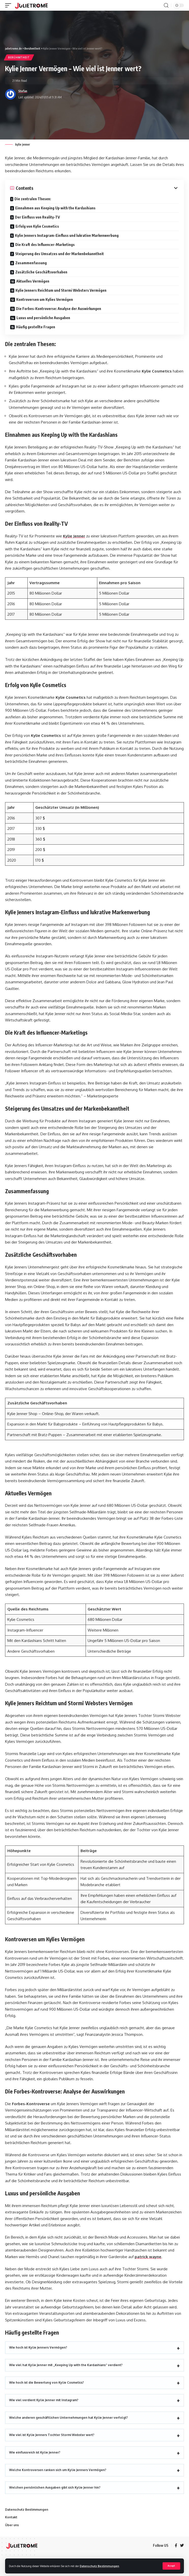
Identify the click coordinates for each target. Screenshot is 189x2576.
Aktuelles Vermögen (32, 281)
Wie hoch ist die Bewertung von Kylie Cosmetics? (46, 2382)
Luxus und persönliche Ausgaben (43, 318)
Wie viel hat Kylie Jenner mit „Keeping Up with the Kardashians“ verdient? (65, 2365)
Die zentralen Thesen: (32, 199)
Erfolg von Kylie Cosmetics (37, 226)
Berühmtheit (19, 57)
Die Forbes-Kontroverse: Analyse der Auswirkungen (58, 308)
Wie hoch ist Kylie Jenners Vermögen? (38, 2347)
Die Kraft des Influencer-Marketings (45, 244)
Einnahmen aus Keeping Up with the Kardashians (55, 208)
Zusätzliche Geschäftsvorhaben (41, 272)
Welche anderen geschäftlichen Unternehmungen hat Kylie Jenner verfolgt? (68, 2417)
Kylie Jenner (74, 536)
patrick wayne (148, 2256)
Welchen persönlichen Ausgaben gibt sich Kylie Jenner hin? (54, 2487)
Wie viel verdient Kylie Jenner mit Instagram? (43, 2400)
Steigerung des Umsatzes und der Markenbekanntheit (59, 254)
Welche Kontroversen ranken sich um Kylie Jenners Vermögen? (57, 2470)
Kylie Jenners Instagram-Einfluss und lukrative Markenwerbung (67, 235)
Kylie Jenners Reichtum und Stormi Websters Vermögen (60, 290)
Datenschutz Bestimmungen (99, 2566)
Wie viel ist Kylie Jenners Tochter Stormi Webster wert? (51, 2435)
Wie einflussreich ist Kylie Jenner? (34, 2452)
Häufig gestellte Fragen (35, 327)
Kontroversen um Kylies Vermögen (44, 299)
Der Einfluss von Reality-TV (37, 217)
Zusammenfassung (31, 263)
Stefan (22, 91)
